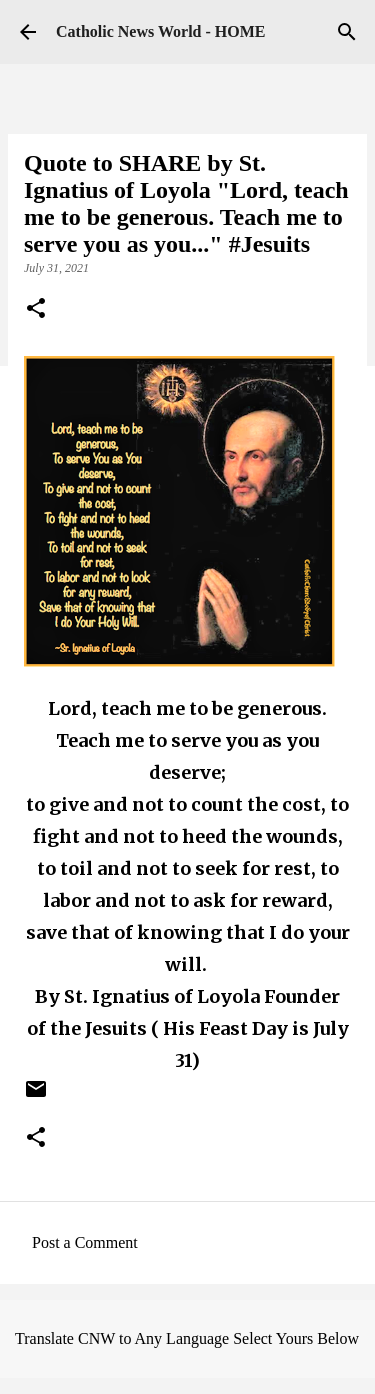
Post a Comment (85, 1242)
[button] (36, 310)
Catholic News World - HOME (160, 31)
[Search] (347, 32)
